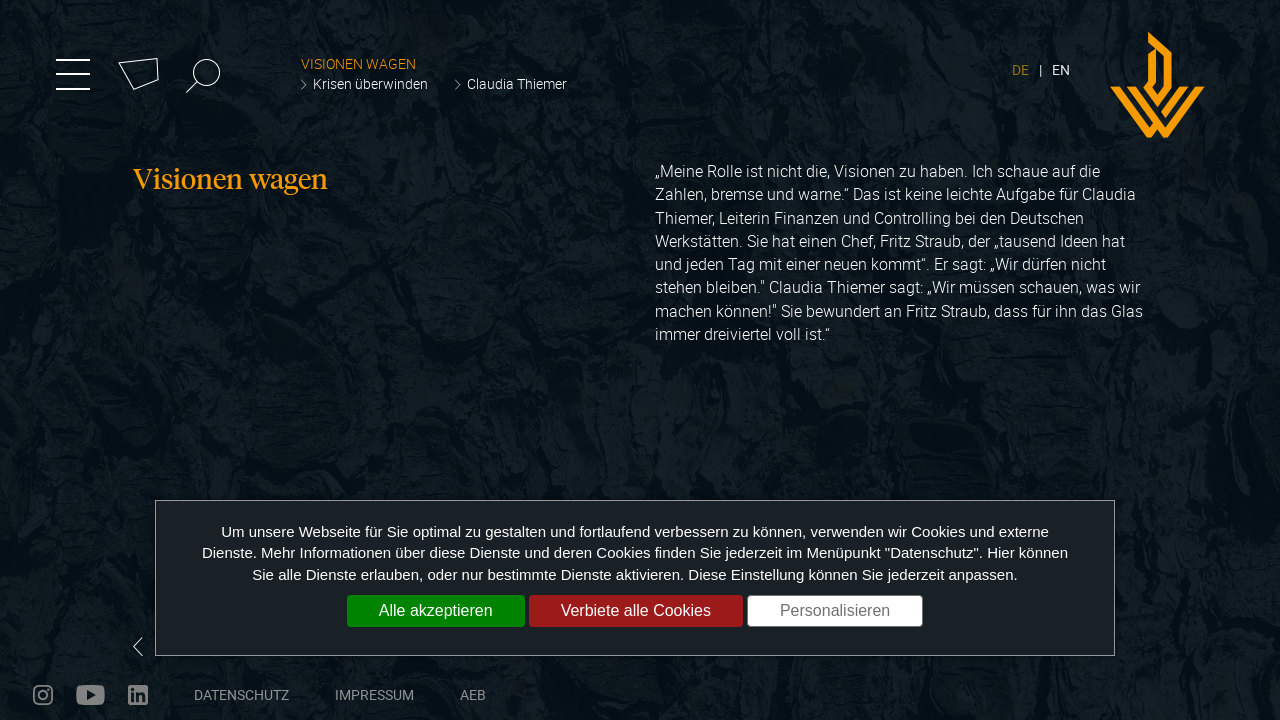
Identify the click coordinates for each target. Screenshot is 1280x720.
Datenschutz (241, 694)
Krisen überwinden (370, 83)
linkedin (138, 695)
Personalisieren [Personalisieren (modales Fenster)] (835, 610)
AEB (473, 694)
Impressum (374, 694)
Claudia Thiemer (517, 83)
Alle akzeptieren (436, 610)
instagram (43, 695)
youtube (90, 695)
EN (1061, 69)
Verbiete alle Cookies (636, 610)
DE (1020, 69)
